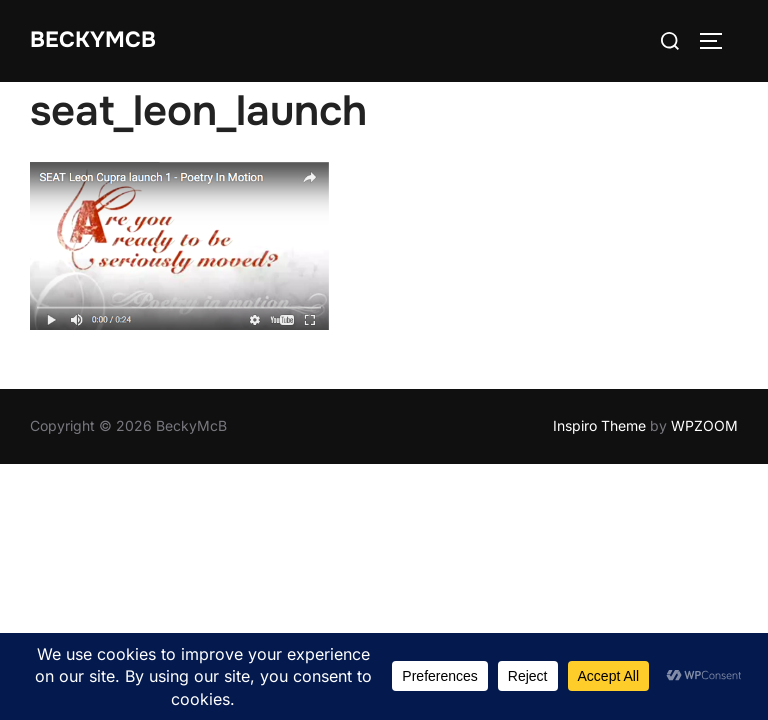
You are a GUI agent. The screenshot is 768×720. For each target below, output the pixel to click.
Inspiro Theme (599, 425)
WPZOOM (704, 425)
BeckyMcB (93, 40)
